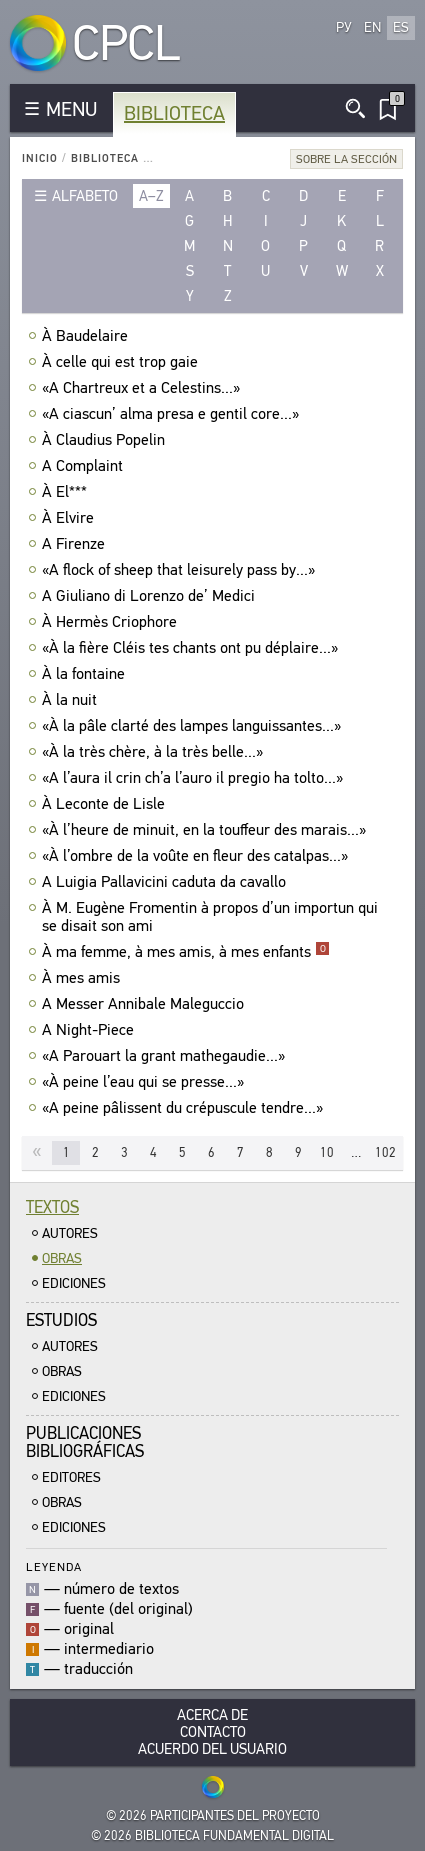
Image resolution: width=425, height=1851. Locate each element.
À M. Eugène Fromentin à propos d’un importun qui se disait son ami (210, 917)
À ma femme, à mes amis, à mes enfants (186, 952)
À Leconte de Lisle (106, 804)
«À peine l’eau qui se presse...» (145, 1082)
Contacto (213, 1732)
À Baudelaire (87, 336)
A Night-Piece (90, 1030)
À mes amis (83, 978)
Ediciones (74, 1283)
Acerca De (212, 1715)
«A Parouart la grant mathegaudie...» (166, 1056)
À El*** (67, 492)
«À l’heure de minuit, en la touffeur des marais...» (206, 830)
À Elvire (70, 518)
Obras (62, 1258)
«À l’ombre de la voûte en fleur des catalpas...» (197, 856)
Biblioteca (174, 113)
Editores (71, 1477)
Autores (70, 1233)
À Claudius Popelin (106, 440)
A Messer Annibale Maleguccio (145, 1004)
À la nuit (72, 700)
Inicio (40, 158)
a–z (151, 196)
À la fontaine (86, 674)
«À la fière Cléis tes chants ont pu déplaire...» (192, 648)
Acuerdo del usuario (212, 1749)
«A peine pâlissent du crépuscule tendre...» (185, 1108)
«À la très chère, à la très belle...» (155, 752)
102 (385, 1152)
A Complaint (85, 466)
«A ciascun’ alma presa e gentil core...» (173, 414)
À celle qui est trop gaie (122, 362)
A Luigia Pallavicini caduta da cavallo (166, 882)
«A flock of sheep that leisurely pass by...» (181, 570)
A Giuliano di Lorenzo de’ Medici (151, 596)
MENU (71, 109)
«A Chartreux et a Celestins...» (143, 388)
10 (327, 1152)
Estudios (61, 1320)
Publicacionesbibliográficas (85, 1442)
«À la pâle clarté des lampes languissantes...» (194, 726)
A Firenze (76, 544)
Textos (52, 1207)
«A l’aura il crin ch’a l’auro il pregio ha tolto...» (195, 778)
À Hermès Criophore (112, 622)
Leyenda (54, 1566)
